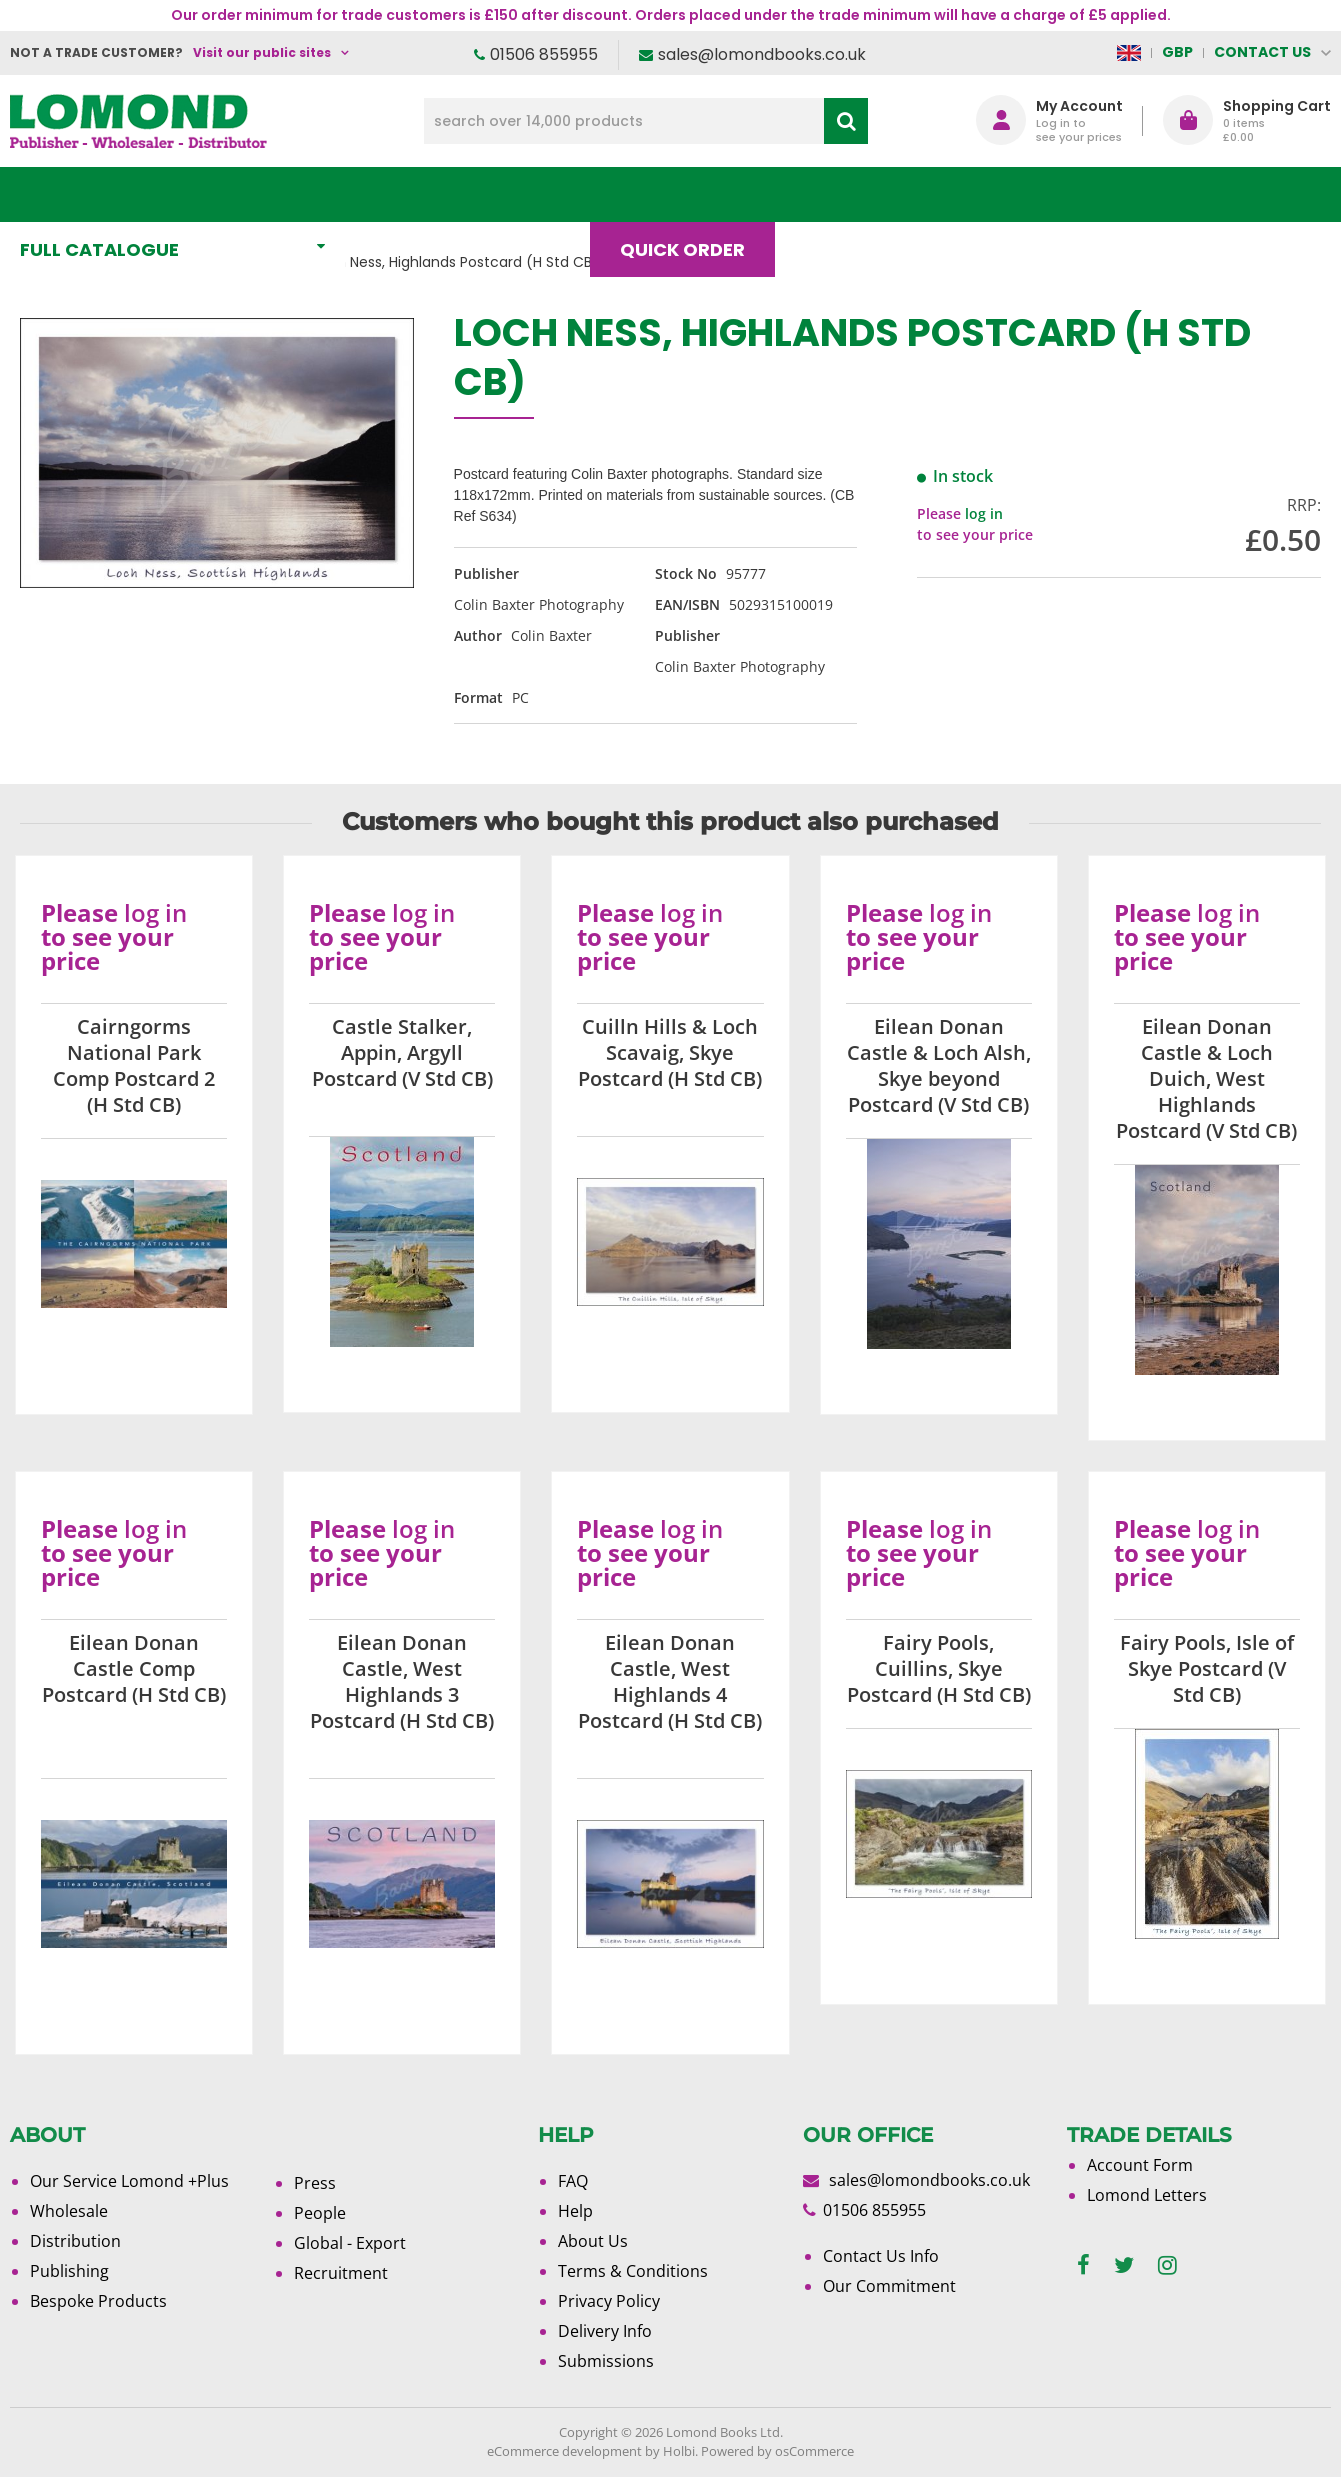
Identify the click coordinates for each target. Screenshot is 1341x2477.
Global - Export (350, 2243)
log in (984, 513)
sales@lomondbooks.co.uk (762, 54)
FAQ (573, 2181)
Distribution (75, 2241)
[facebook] (1083, 2265)
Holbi (679, 2451)
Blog (839, 194)
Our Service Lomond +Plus (129, 2181)
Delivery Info (605, 2331)
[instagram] (1167, 2265)
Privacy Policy (609, 2301)
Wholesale (69, 2211)
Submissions (606, 2361)
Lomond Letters (1147, 2195)
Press (315, 2183)
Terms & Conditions (633, 2271)
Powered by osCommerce (777, 2451)
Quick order (691, 194)
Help (575, 2211)
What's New (444, 194)
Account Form (1140, 2165)
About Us (971, 194)
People (320, 2213)
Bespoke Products (98, 2301)
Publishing (69, 2271)
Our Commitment (889, 2286)
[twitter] (1124, 2265)
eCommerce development (564, 2451)
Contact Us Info (881, 2256)
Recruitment (341, 2273)
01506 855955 (544, 54)
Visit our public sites (262, 52)
